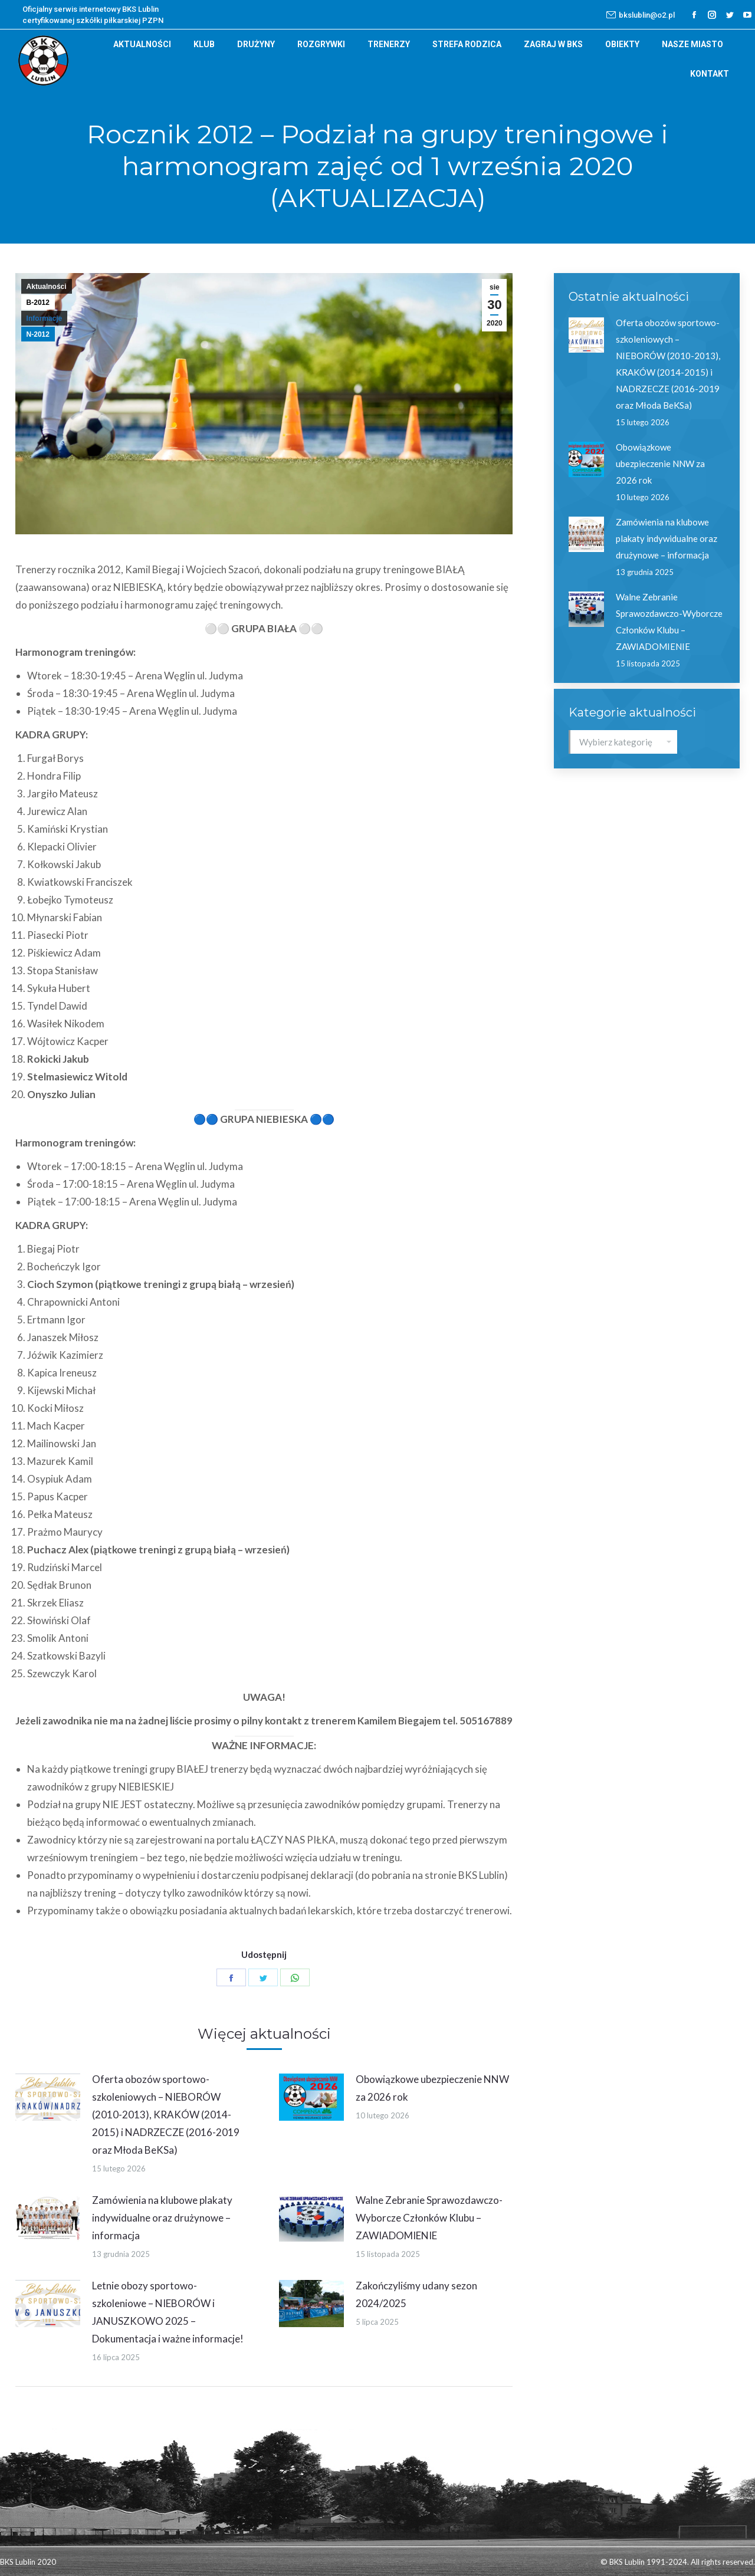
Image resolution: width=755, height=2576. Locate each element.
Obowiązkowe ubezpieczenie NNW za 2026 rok (432, 2088)
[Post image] (47, 2097)
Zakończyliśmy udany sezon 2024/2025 (416, 2294)
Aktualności (47, 286)
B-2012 (38, 302)
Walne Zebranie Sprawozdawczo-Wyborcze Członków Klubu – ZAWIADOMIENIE (429, 2218)
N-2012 (38, 334)
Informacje (45, 318)
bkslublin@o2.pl (640, 14)
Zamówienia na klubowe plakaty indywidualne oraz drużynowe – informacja (162, 2218)
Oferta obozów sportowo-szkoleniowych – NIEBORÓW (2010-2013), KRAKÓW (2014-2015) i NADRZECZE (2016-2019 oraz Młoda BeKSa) (165, 2114)
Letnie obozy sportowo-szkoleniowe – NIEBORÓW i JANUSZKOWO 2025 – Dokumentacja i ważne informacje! (168, 2312)
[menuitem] (142, 44)
